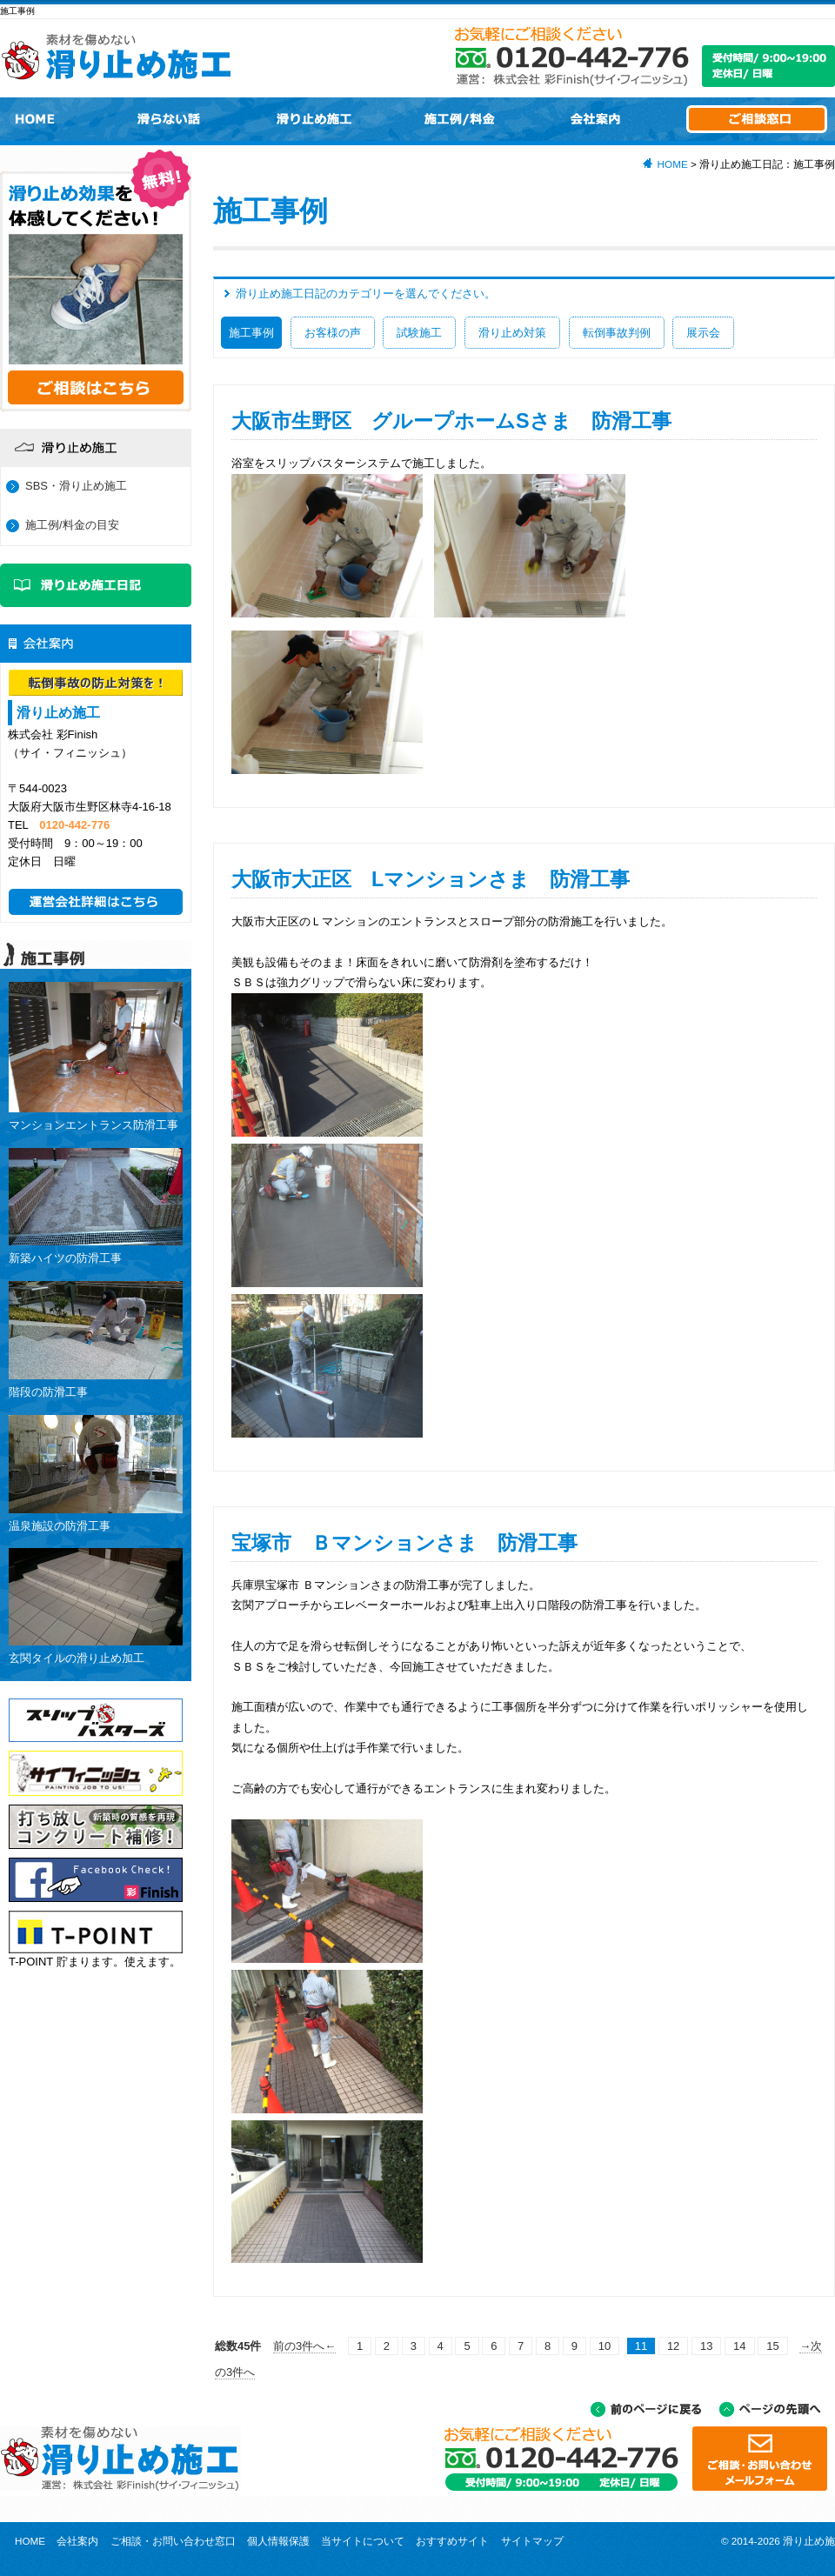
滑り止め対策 (512, 332)
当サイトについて (362, 2540)
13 (706, 2345)
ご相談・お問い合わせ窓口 (173, 2540)
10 (604, 2345)
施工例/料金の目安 (72, 524)
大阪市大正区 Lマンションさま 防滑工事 (430, 879)
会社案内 (77, 2540)
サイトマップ (532, 2540)
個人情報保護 (278, 2540)
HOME (673, 164)
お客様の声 (332, 332)
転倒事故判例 (617, 332)
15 (772, 2345)
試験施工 (419, 332)
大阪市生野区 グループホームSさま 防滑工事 (451, 421)
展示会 (703, 332)
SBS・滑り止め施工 (76, 485)
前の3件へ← (304, 2345)
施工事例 (251, 332)
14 (739, 2345)
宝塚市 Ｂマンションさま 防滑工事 (404, 1543)
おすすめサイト (452, 2540)
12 (673, 2345)
